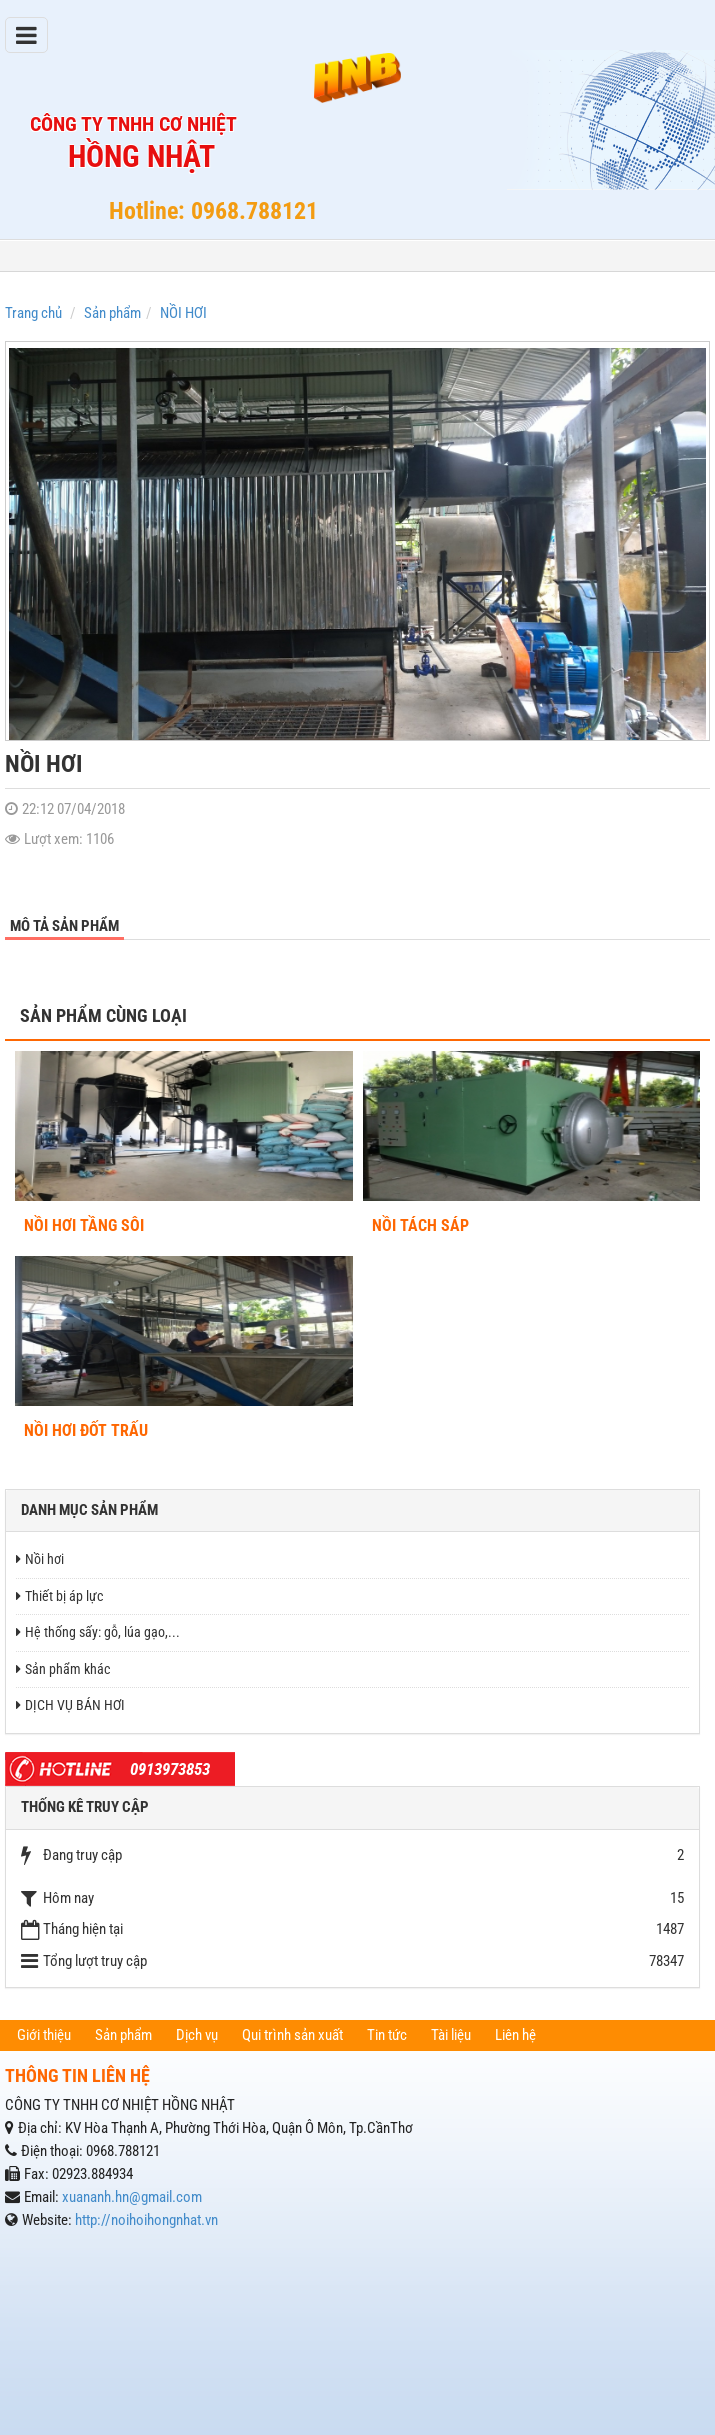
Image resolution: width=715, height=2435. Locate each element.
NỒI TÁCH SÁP (420, 1225)
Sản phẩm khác (63, 1669)
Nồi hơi (40, 1559)
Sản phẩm (123, 2035)
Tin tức (387, 2035)
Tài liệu (451, 2035)
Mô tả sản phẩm (64, 926)
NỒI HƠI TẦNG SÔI (84, 1225)
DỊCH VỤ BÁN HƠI (70, 1705)
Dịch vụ (197, 2035)
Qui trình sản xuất (292, 2035)
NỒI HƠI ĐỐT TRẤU (86, 1430)
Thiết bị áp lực (59, 1596)
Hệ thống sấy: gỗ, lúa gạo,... (98, 1632)
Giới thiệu (44, 2035)
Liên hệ (515, 2035)
